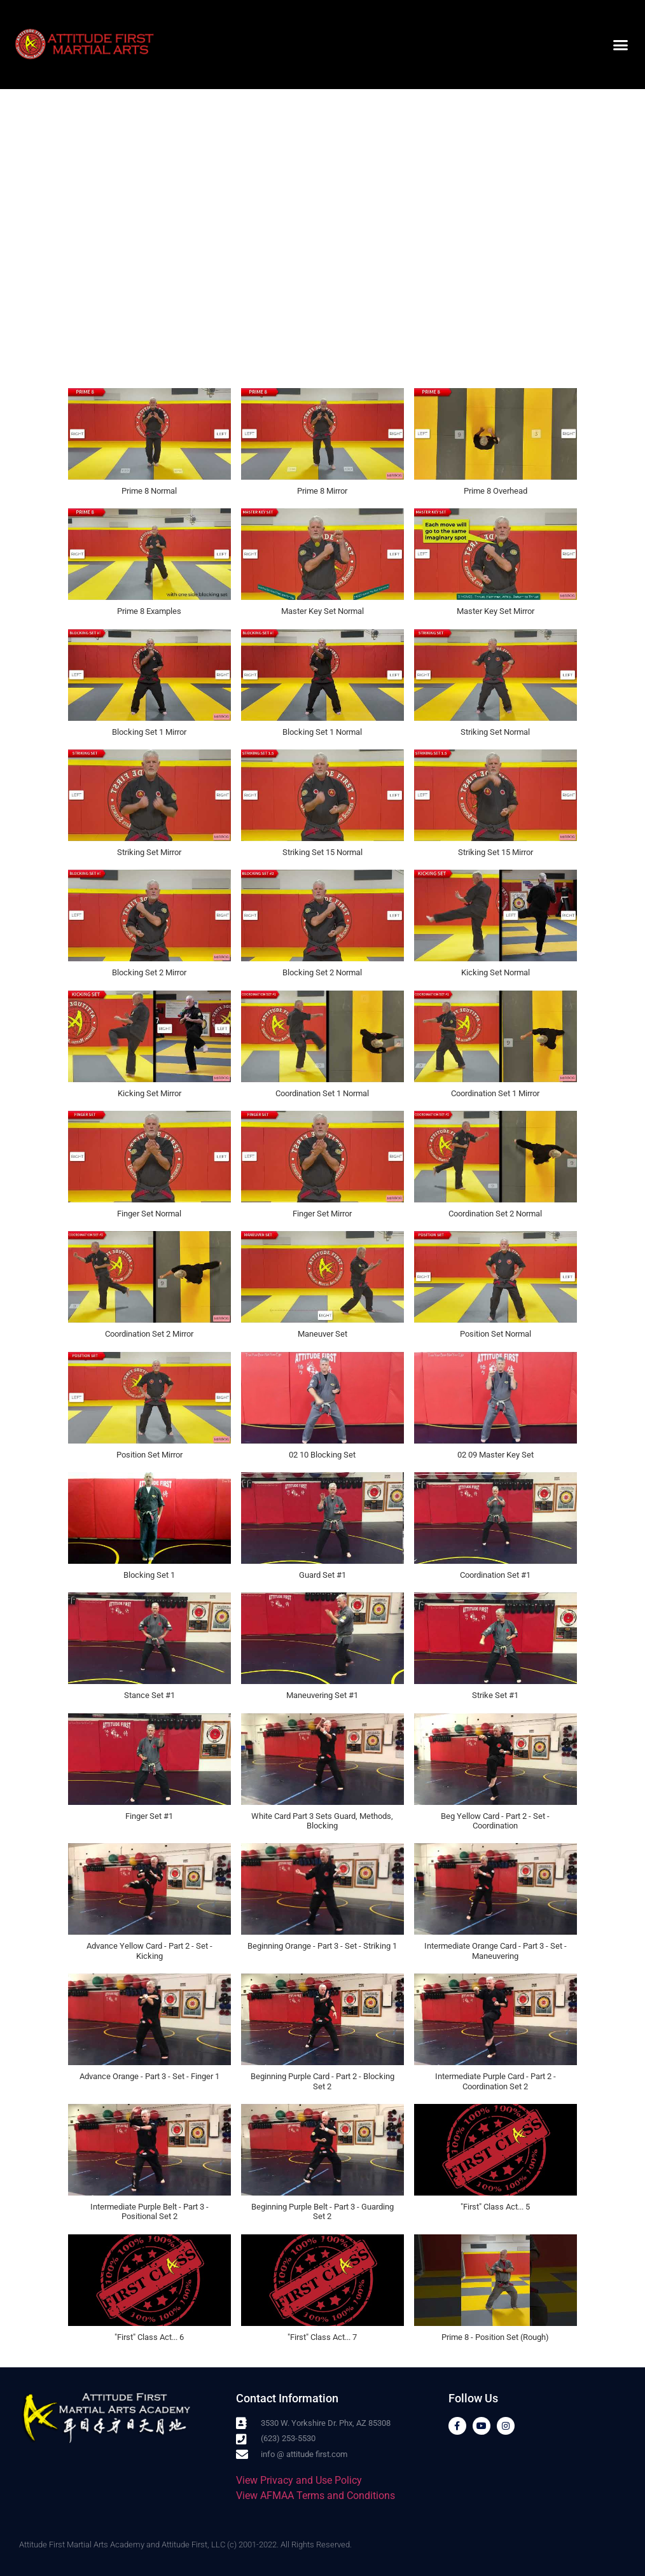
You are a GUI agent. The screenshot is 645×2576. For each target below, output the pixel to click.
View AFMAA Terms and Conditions (315, 2495)
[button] (620, 44)
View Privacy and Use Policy (299, 2480)
